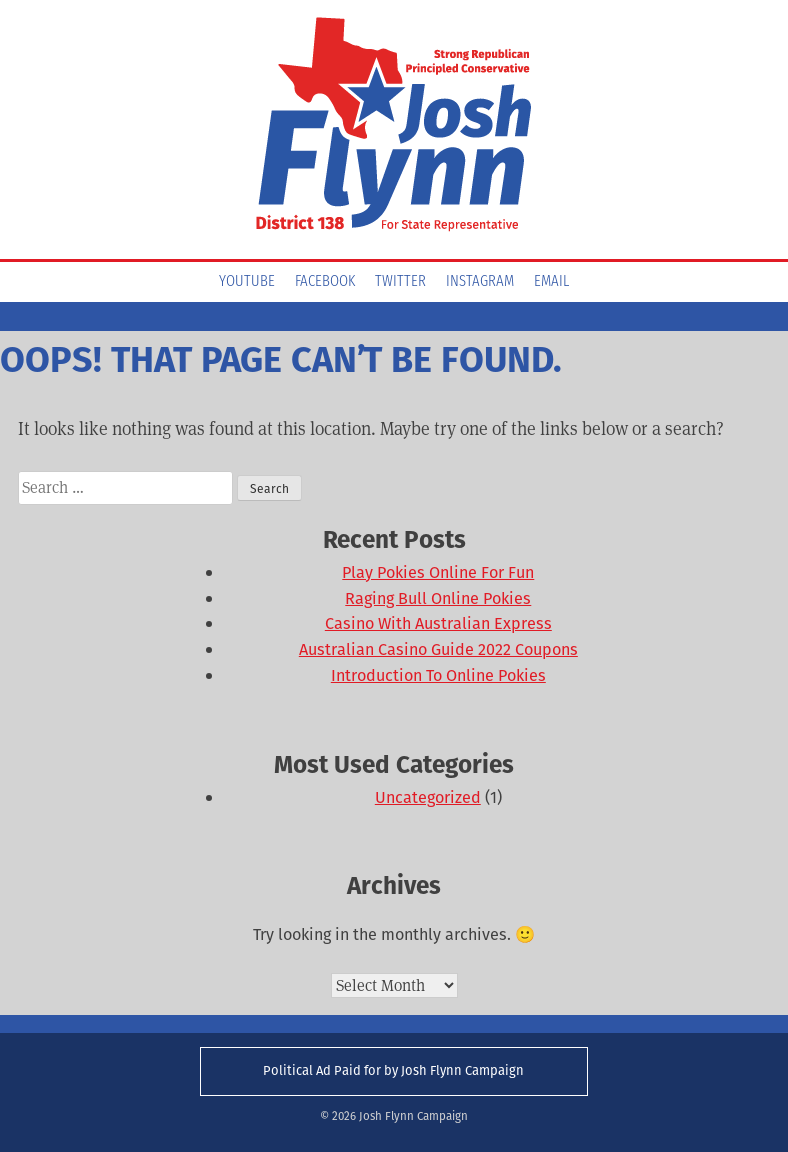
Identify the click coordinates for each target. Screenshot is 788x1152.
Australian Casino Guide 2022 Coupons (438, 649)
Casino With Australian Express (438, 623)
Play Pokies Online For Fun (438, 572)
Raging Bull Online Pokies (438, 598)
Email (551, 282)
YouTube (247, 282)
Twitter (400, 282)
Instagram (480, 282)
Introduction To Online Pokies (438, 675)
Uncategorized (428, 797)
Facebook (325, 282)
